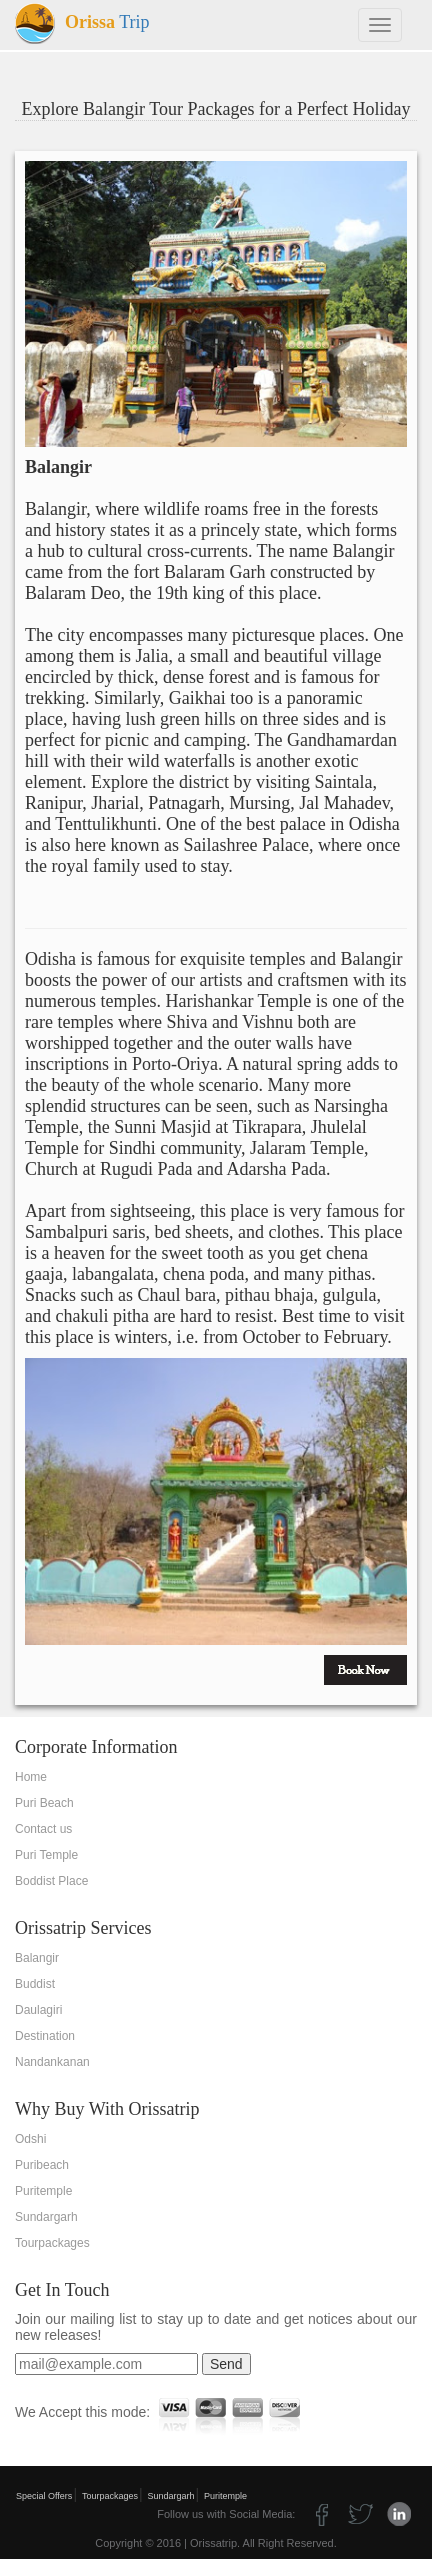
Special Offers (44, 2496)
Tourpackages (52, 2243)
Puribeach (42, 2165)
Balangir (37, 1958)
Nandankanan (52, 2062)
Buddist (35, 1984)
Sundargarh (46, 2217)
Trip (82, 22)
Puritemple (43, 2191)
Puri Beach (44, 1803)
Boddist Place (51, 1881)
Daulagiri (38, 2010)
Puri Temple (46, 1855)
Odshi (30, 2139)
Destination (45, 2036)
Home (31, 1777)
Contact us (43, 1829)
